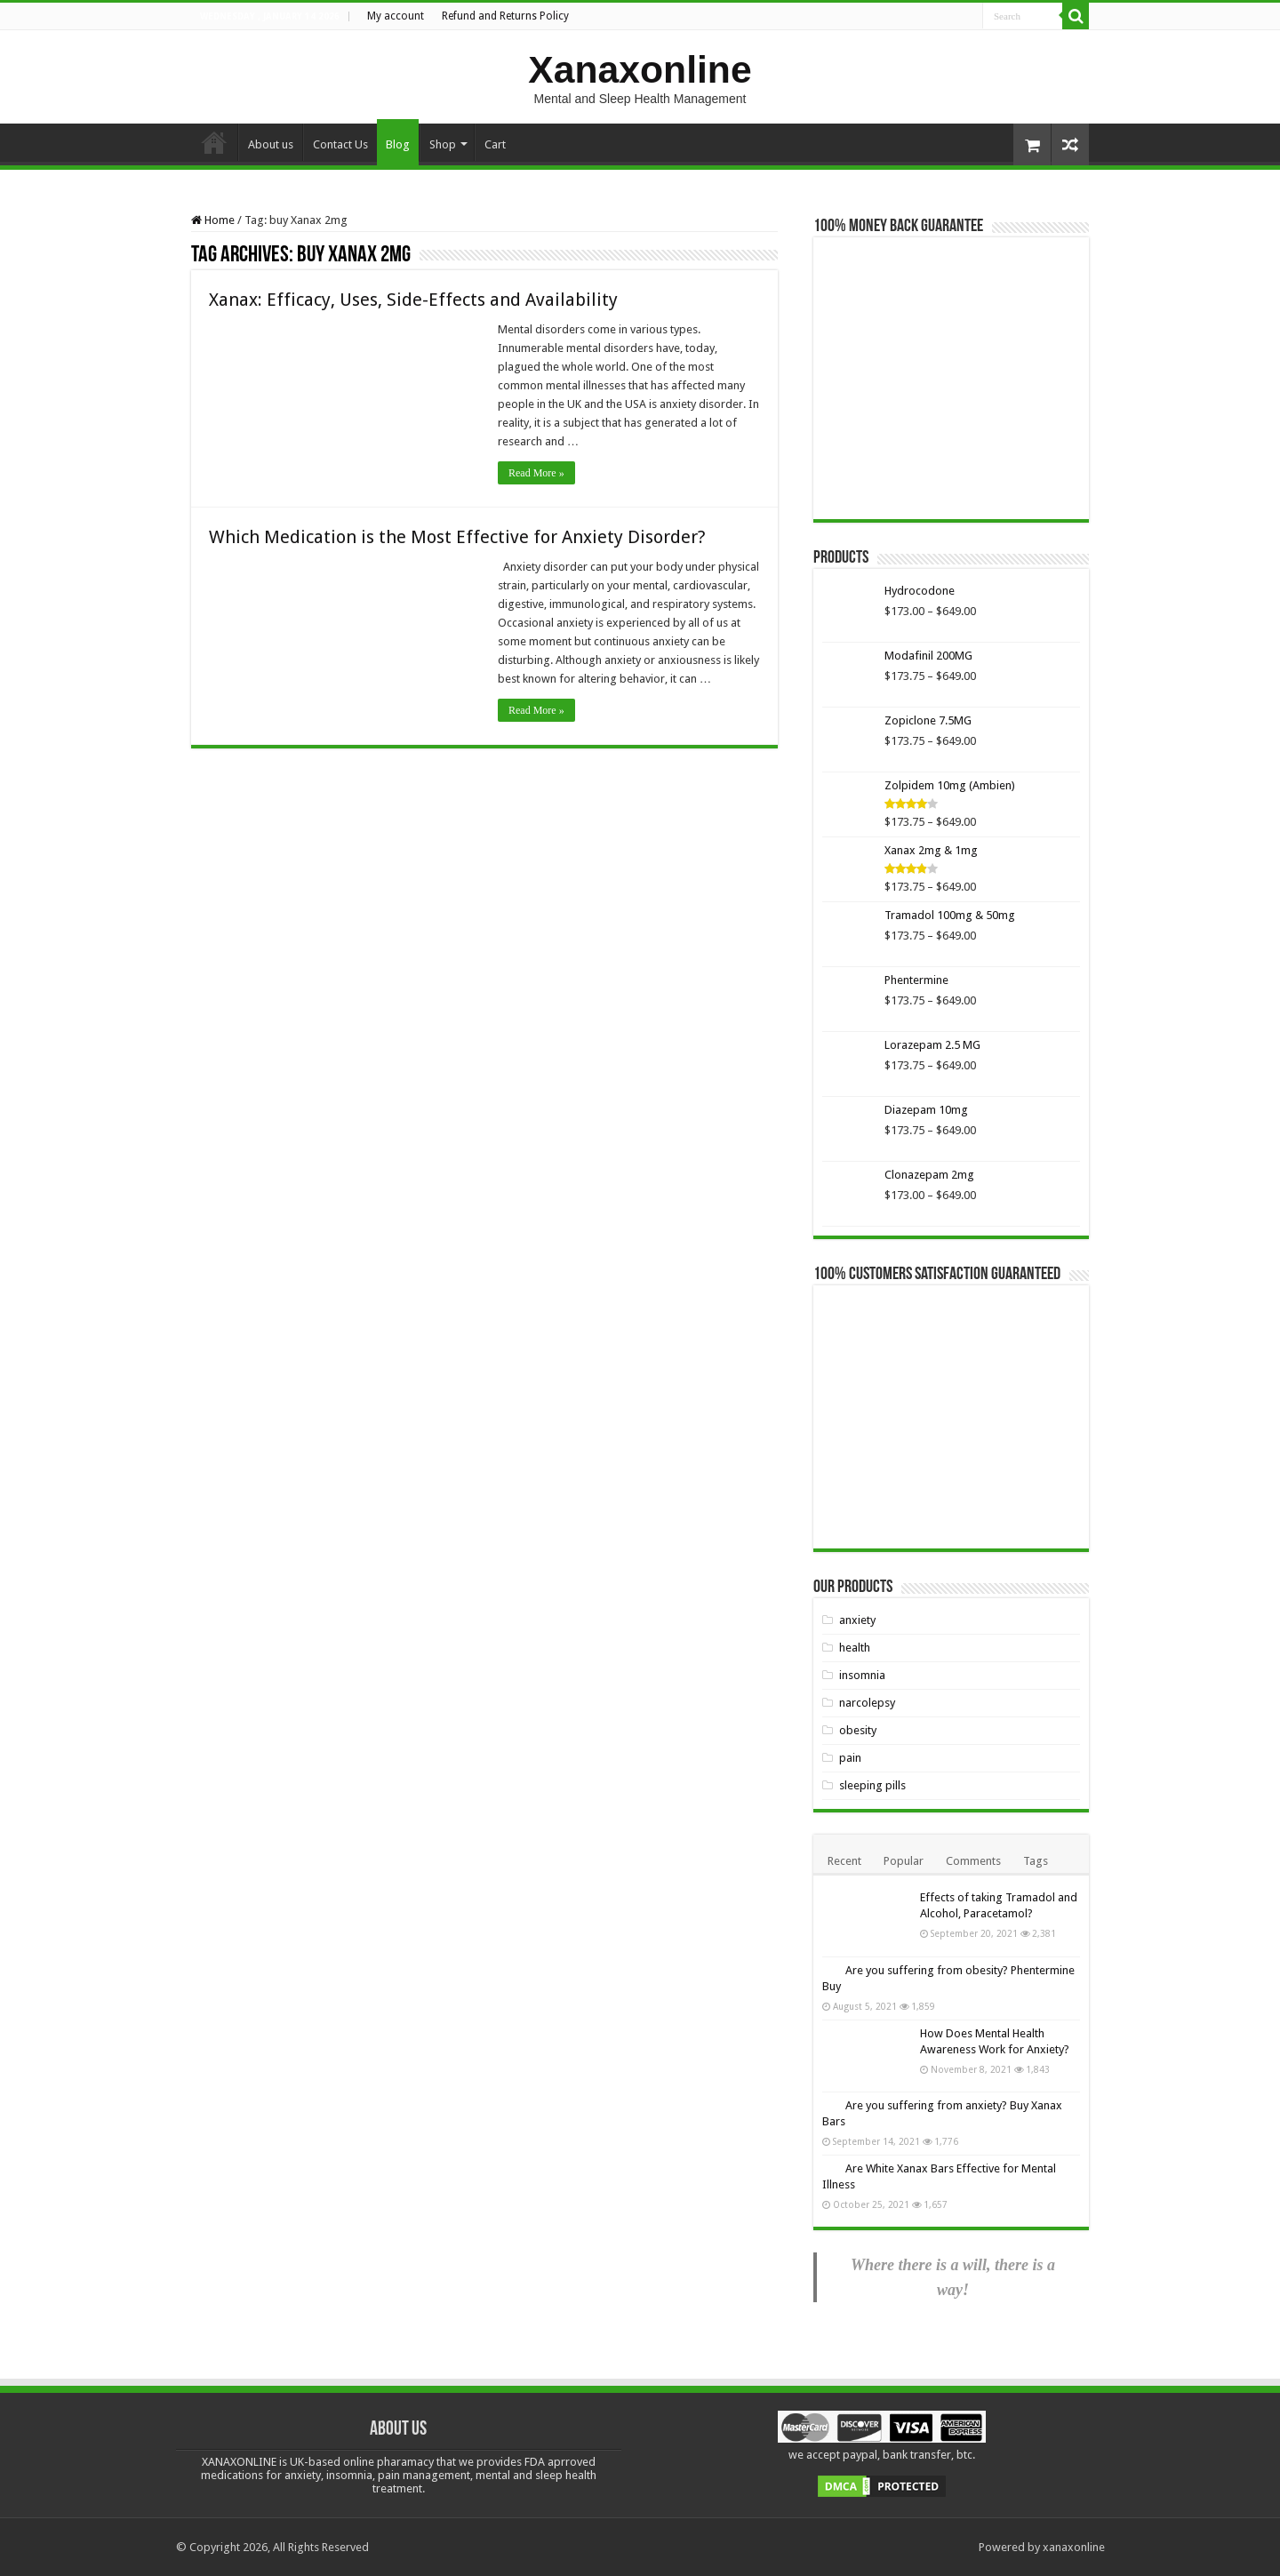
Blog (398, 144)
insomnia (862, 1675)
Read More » (536, 473)
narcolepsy (867, 1702)
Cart (495, 144)
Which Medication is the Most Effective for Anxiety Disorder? (457, 537)
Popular (904, 1861)
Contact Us (340, 144)
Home (214, 142)
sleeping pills (872, 1785)
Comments (973, 1861)
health (854, 1647)
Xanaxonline (639, 69)
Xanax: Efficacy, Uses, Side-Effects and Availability (413, 299)
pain (850, 1757)
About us (270, 144)
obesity (857, 1730)
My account (395, 16)
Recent (844, 1861)
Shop (442, 144)
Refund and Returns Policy (505, 16)
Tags (1035, 1861)
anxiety (857, 1620)
